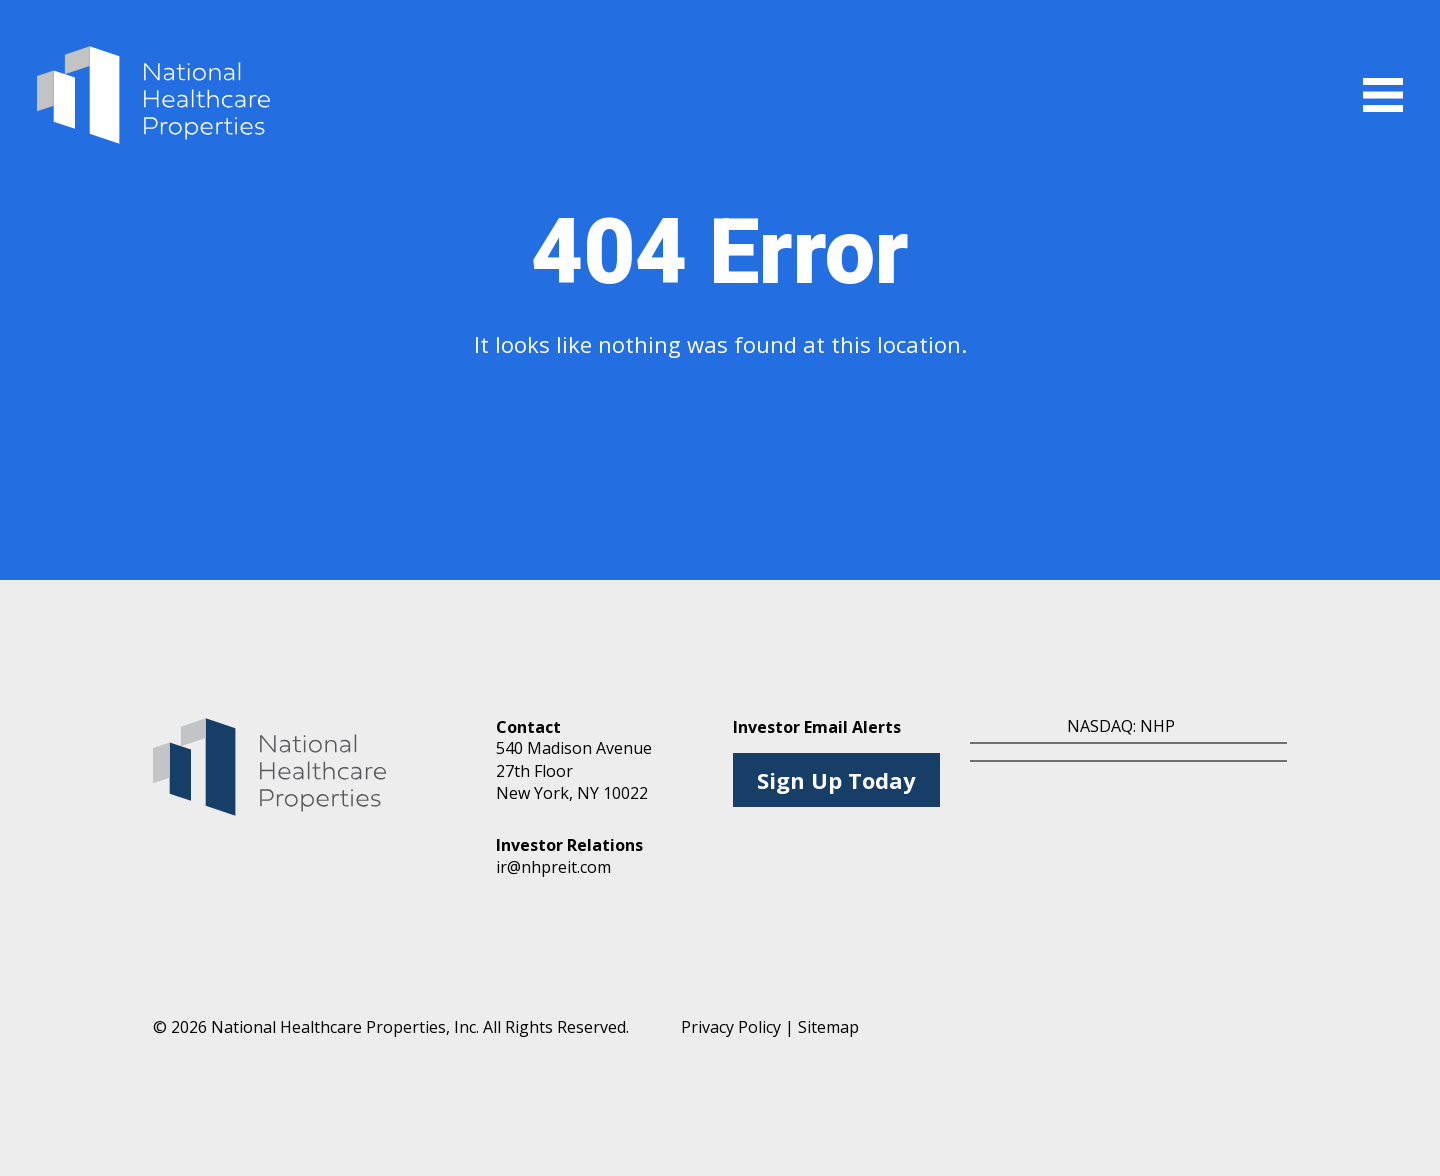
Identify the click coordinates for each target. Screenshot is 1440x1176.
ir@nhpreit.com (553, 867)
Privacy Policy (731, 1027)
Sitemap (828, 1027)
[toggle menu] (1383, 95)
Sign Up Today (836, 780)
